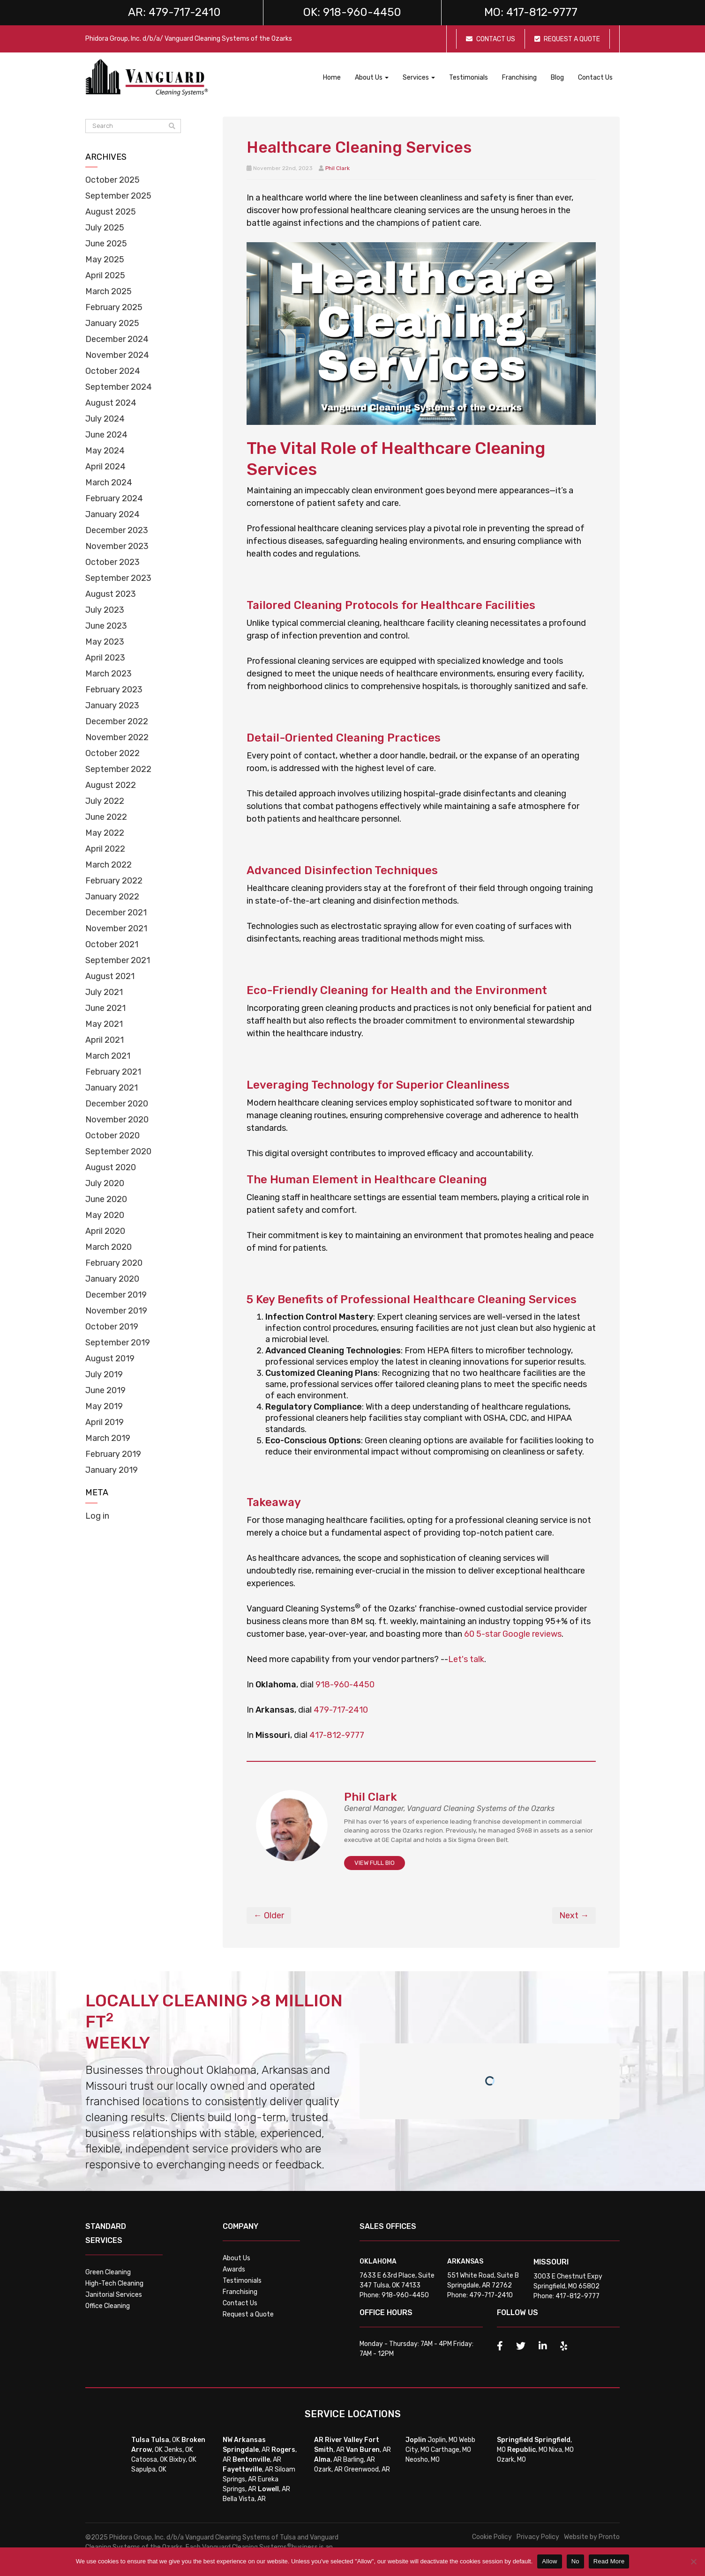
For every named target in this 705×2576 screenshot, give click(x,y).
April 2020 (105, 1231)
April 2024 (105, 466)
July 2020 (104, 1183)
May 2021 (104, 1024)
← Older (269, 1915)
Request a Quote (248, 2314)
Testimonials (468, 78)
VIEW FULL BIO (374, 1862)
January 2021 (111, 1088)
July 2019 (104, 1374)
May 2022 (104, 833)
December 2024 (117, 339)
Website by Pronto (592, 2537)
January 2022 (112, 896)
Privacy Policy (538, 2537)
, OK (165, 2440)
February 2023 (113, 689)
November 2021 (116, 928)
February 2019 (113, 1454)
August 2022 (110, 785)
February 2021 (113, 1072)
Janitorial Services (113, 2295)
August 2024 (110, 403)
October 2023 (112, 562)
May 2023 (104, 642)
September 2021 (117, 960)
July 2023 (104, 610)
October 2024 (112, 371)
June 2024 (106, 435)
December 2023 (116, 530)
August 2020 (110, 1167)
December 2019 (116, 1295)
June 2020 (106, 1199)
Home (332, 78)
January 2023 (112, 705)
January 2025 (112, 323)
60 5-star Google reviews (513, 1634)
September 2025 (118, 196)
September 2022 (118, 769)
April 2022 (105, 849)
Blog (557, 78)
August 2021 (110, 976)
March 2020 (108, 1247)
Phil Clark (337, 168)
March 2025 (108, 291)
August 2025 (110, 212)
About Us (372, 78)
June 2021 (105, 1008)
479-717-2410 (341, 1710)
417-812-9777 (336, 1735)
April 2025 (105, 275)
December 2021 (116, 912)
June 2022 (106, 817)
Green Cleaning (108, 2272)
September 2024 (118, 387)
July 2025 (104, 228)
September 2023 (118, 578)
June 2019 (105, 1390)
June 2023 (106, 626)
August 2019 (110, 1358)
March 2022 (108, 865)
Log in (97, 1516)
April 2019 (104, 1422)
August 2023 (110, 594)
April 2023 (105, 658)
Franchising (519, 78)
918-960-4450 (345, 1684)
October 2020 (112, 1135)
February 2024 (114, 498)
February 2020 (113, 1263)
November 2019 (116, 1311)
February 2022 (113, 881)
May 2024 (105, 450)
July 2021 (104, 992)
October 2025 (112, 180)
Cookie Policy (492, 2537)
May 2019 (104, 1406)
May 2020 (104, 1215)
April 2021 (104, 1040)
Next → (574, 1915)
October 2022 (112, 753)
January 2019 (111, 1470)
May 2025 (104, 259)
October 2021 (111, 944)
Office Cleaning (107, 2306)
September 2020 (118, 1151)
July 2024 (105, 419)
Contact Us (595, 78)
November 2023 (117, 546)
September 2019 (117, 1342)
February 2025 (113, 307)
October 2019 (111, 1326)
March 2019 (107, 1438)
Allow (549, 2561)
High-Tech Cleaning (114, 2283)
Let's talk (466, 1659)
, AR (246, 2450)
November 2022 (117, 737)
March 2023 (108, 673)
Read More (609, 2561)
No (575, 2561)
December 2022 (116, 721)
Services (419, 78)
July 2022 (104, 801)
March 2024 (108, 482)
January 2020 (112, 1279)
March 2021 (107, 1056)
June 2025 (106, 243)
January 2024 (112, 514)
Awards (234, 2269)
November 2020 (117, 1119)
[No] (693, 2561)
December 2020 (116, 1104)
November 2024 (117, 355)
